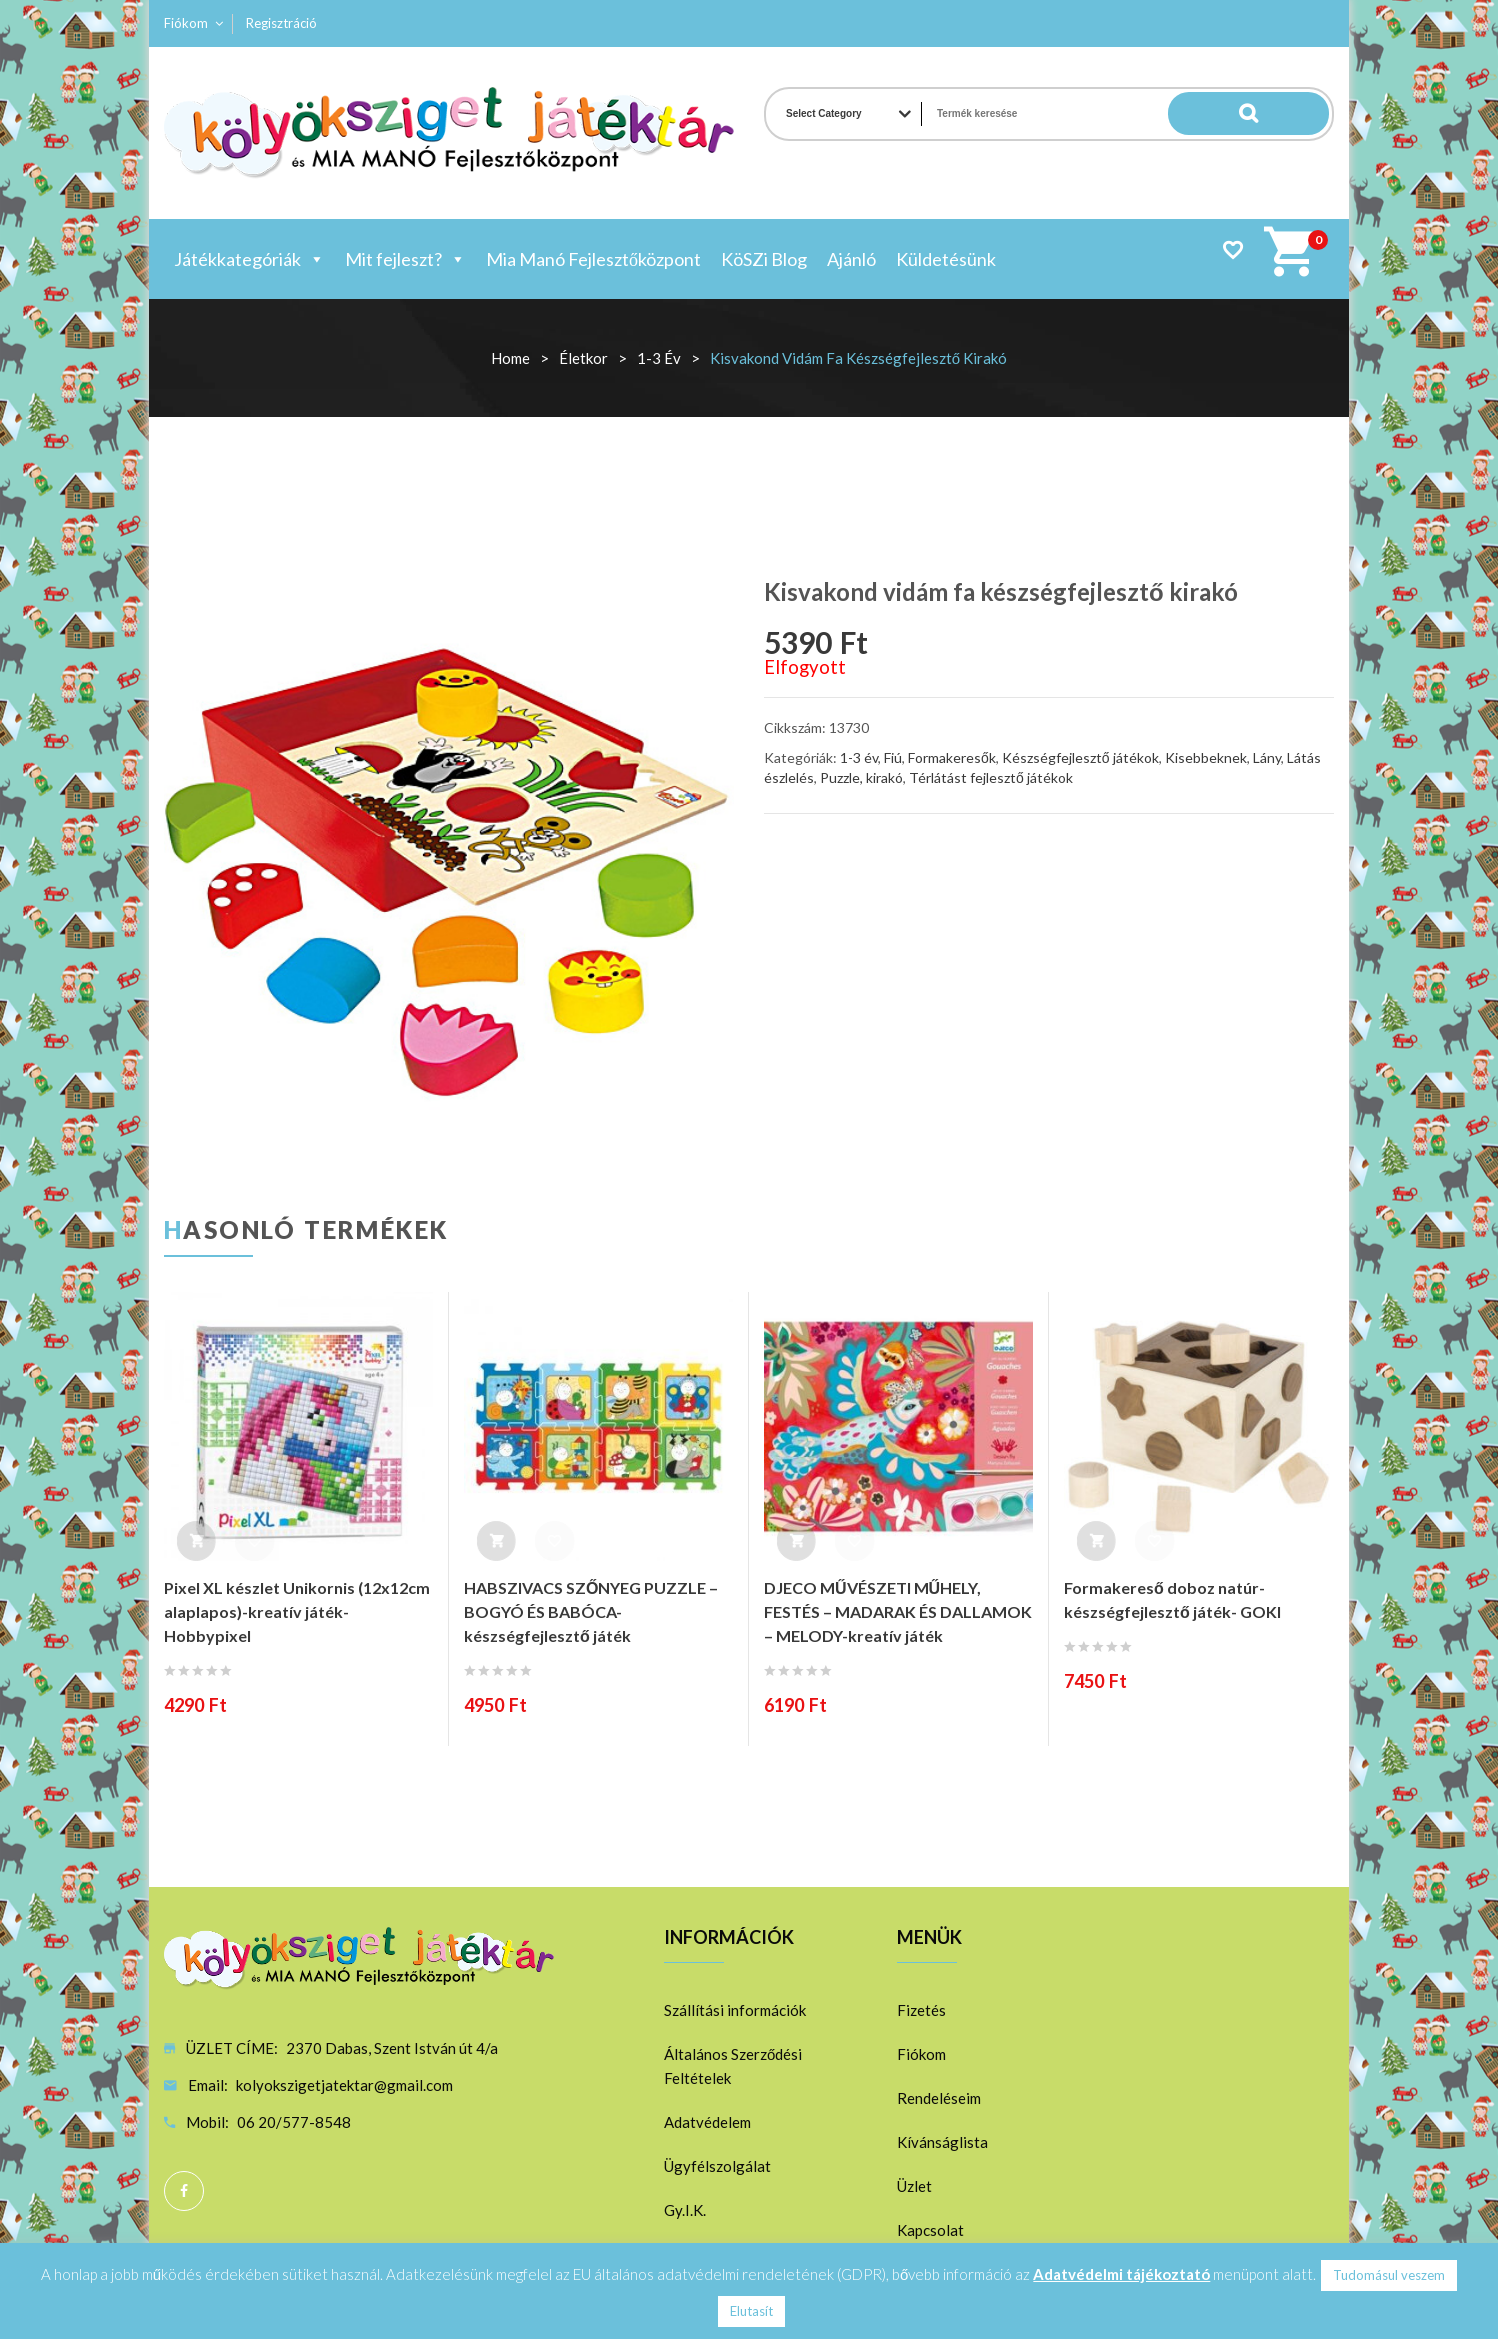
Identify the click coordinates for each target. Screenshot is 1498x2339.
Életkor (583, 358)
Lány (1267, 757)
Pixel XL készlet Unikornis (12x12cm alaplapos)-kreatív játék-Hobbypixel (297, 1611)
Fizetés (921, 2010)
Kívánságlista (942, 2142)
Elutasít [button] (751, 2311)
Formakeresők (952, 757)
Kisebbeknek (1206, 757)
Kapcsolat (930, 2230)
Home (510, 358)
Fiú (893, 757)
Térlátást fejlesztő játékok (991, 777)
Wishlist (1232, 249)
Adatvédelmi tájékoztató (1121, 2274)
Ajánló (851, 259)
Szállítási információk (735, 2010)
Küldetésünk (946, 259)
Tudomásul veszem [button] (1389, 2275)
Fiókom (186, 23)
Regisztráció (281, 23)
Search (1289, 114)
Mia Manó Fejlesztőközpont (593, 259)
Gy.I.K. (685, 2210)
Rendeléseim (939, 2098)
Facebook (184, 2191)
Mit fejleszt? (405, 259)
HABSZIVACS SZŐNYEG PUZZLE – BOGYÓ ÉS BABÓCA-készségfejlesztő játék (591, 1611)
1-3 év (659, 358)
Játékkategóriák (249, 259)
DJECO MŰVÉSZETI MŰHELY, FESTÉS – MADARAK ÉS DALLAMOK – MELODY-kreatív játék (898, 1611)
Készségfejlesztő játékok (1080, 757)
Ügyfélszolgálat (717, 2166)
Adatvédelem (707, 2122)
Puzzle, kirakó (861, 777)
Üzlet (914, 2186)
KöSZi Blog (764, 259)
